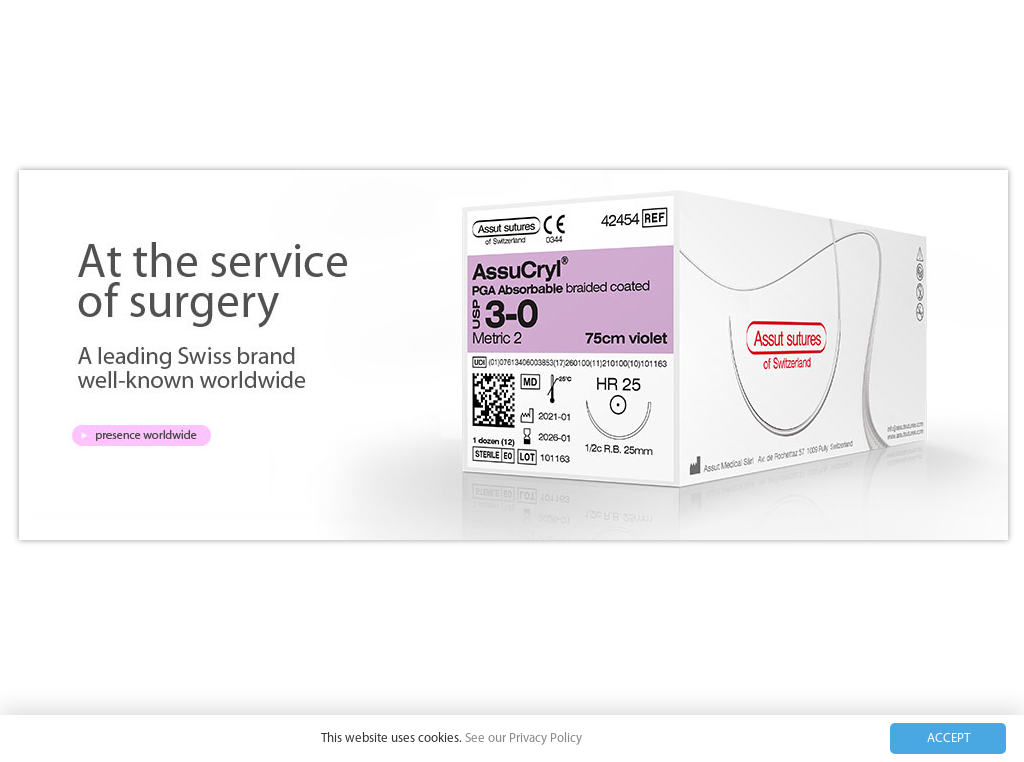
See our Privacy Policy (523, 738)
